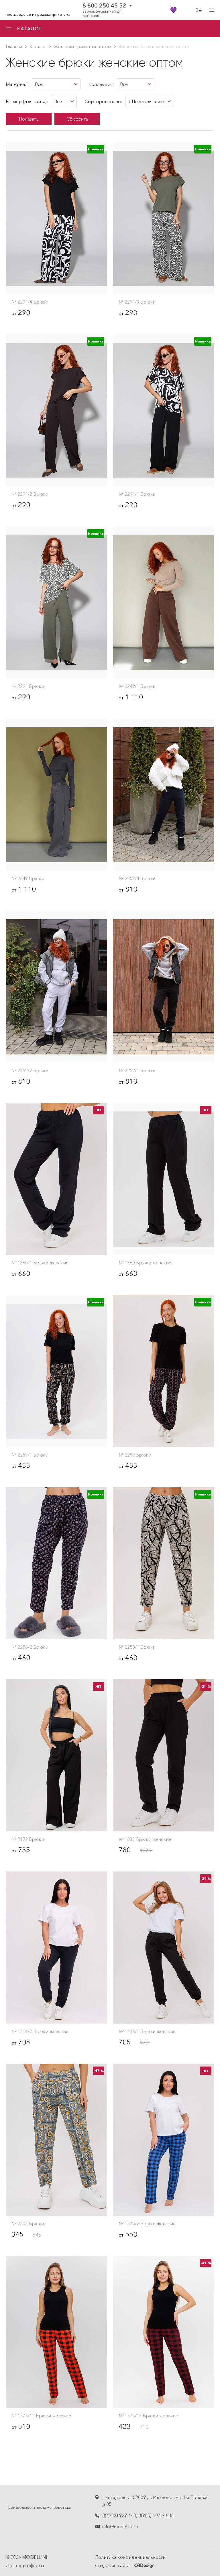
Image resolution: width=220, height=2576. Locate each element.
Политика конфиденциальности (130, 2557)
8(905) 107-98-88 (156, 2515)
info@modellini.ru (120, 2526)
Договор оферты (25, 2565)
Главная (14, 46)
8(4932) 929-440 (119, 2515)
